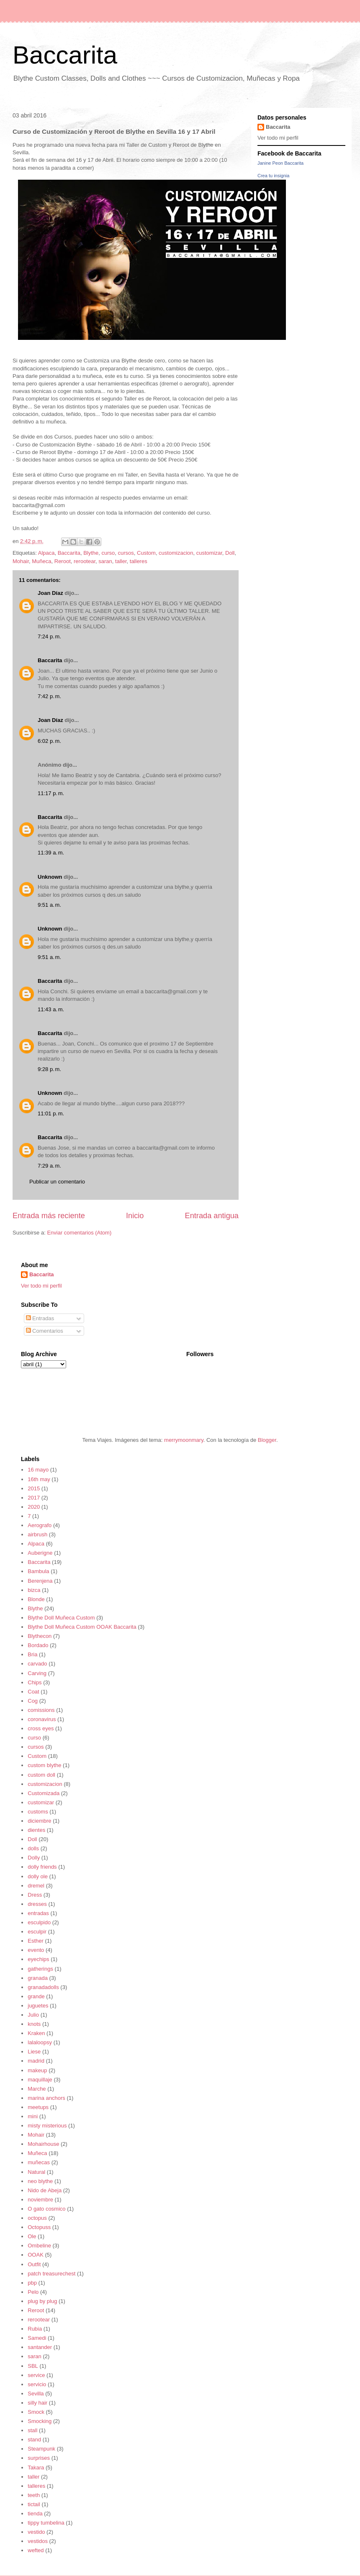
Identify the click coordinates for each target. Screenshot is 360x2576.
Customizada (43, 1793)
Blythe (90, 553)
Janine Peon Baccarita (280, 163)
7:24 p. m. (49, 636)
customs (38, 1811)
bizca (34, 1590)
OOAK (36, 2255)
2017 (34, 1498)
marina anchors (46, 2098)
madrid (36, 2061)
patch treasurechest (51, 2273)
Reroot (62, 561)
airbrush (37, 1534)
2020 (34, 1507)
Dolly (34, 1857)
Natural (36, 2172)
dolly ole (38, 1876)
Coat (33, 1691)
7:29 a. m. (49, 1166)
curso (108, 553)
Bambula (38, 1571)
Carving (37, 1673)
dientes (36, 1830)
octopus (37, 2218)
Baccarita (65, 55)
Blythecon (39, 1636)
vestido (36, 2532)
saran (105, 561)
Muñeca (41, 561)
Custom (146, 553)
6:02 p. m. (49, 741)
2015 (34, 1488)
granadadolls (43, 1987)
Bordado (38, 1645)
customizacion (176, 553)
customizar (209, 553)
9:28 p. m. (49, 1069)
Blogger (267, 1440)
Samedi (37, 2338)
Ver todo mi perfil (277, 138)
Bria (32, 1654)
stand (34, 2439)
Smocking (39, 2421)
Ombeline (39, 2245)
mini (33, 2116)
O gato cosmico (46, 2209)
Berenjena (40, 1581)
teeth (34, 2495)
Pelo (33, 2292)
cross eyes (41, 1728)
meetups (38, 2107)
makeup (37, 2070)
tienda (35, 2513)
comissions (41, 1710)
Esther (36, 1941)
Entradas (40, 1318)
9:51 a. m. (49, 905)
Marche (37, 2089)
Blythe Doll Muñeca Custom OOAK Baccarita (82, 1627)
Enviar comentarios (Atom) (79, 1232)
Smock (36, 2412)
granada (38, 1978)
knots (34, 2024)
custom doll (41, 1775)
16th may (39, 1479)
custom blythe (44, 1765)
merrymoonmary (183, 1440)
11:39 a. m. (51, 852)
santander (40, 2347)
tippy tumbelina (46, 2523)
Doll (229, 553)
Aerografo (39, 1525)
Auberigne (40, 1553)
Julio (33, 2015)
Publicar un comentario (57, 1181)
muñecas (39, 2162)
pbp (32, 2283)
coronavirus (42, 1719)
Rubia (35, 2329)
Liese (34, 2051)
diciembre (39, 1821)
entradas (38, 1913)
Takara (36, 2467)
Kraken (36, 2033)
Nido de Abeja (45, 2190)
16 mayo (38, 1470)
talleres (138, 561)
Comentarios (44, 1331)
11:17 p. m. (51, 793)
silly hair (37, 2403)
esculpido (39, 1922)
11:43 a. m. (51, 1009)
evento (36, 1950)
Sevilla (36, 2393)
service (36, 2375)
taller (120, 561)
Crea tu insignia (273, 175)
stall (32, 2430)
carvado (37, 1663)
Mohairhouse (43, 2144)
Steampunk (41, 2449)
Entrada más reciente (49, 1215)
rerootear (84, 561)
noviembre (40, 2199)
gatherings (40, 1969)
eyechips (38, 1959)
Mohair (21, 561)
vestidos (38, 2541)
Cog (33, 1701)
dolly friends (42, 1867)
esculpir (37, 1931)
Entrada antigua (212, 1215)
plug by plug (42, 2301)
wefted (36, 2550)
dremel (36, 1885)
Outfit (34, 2264)
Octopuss (39, 2227)
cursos (126, 553)
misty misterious (47, 2125)
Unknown (50, 877)
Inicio (135, 1215)
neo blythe (40, 2181)
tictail (34, 2504)
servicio (37, 2384)
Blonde (36, 1599)
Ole (32, 2236)
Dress (35, 1895)
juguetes (38, 2005)
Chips (34, 1682)
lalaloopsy (40, 2042)
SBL (33, 2366)
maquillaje (40, 2079)
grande (36, 1996)
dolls (33, 1848)
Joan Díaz (50, 593)
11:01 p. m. (51, 1113)
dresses (37, 1904)
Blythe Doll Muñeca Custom (61, 1617)
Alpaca (46, 553)
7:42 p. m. (49, 696)
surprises (39, 2458)
